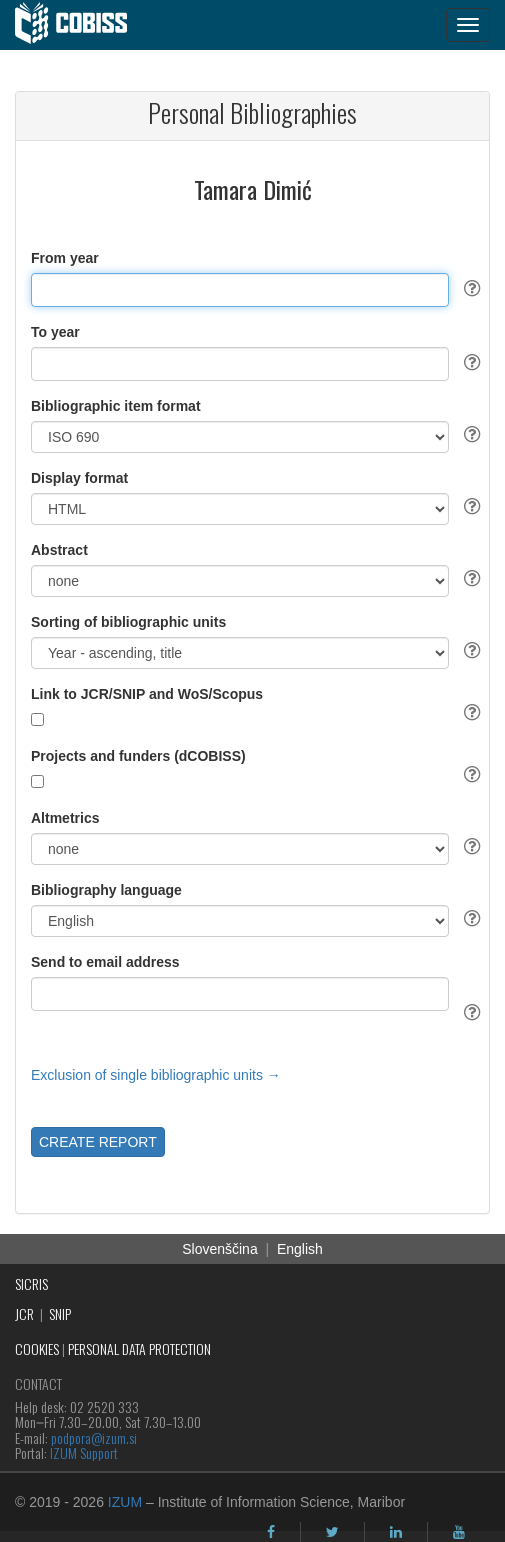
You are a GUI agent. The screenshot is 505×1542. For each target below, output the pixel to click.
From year (65, 258)
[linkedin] (396, 1532)
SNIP (60, 1313)
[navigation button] (468, 25)
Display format (79, 478)
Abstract (59, 550)
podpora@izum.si (94, 1437)
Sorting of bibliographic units (128, 622)
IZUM (125, 1502)
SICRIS (31, 1283)
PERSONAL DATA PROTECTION (139, 1348)
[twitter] (332, 1532)
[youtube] (459, 1532)
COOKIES (37, 1348)
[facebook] (271, 1532)
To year (55, 332)
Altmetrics (65, 818)
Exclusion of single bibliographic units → (156, 1075)
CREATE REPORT (98, 1142)
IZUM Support (84, 1452)
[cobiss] (81, 25)
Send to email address (105, 962)
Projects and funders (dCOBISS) (138, 756)
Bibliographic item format (116, 406)
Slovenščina (220, 1249)
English (300, 1249)
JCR (24, 1313)
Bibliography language (106, 890)
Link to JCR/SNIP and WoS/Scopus (147, 694)
